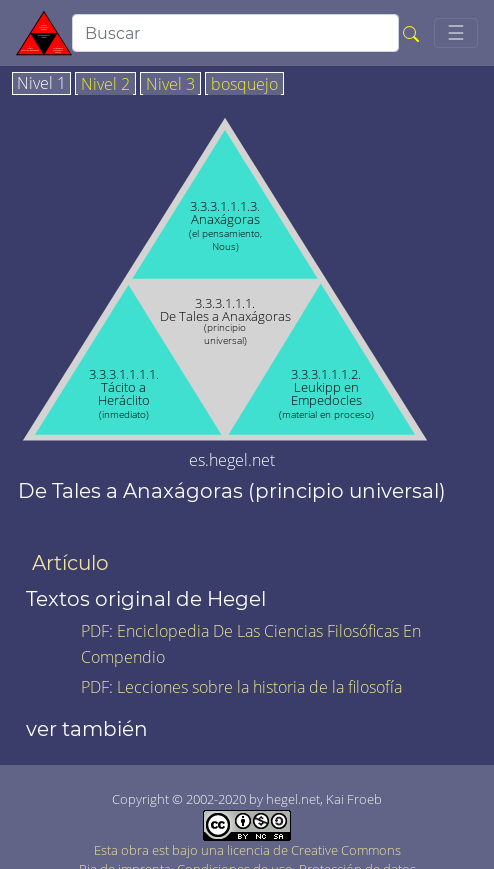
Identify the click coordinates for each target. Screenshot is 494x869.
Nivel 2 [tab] (105, 85)
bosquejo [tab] (244, 85)
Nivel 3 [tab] (170, 85)
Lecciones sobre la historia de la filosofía (259, 687)
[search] (235, 33)
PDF (95, 631)
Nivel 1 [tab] (41, 84)
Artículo (70, 563)
